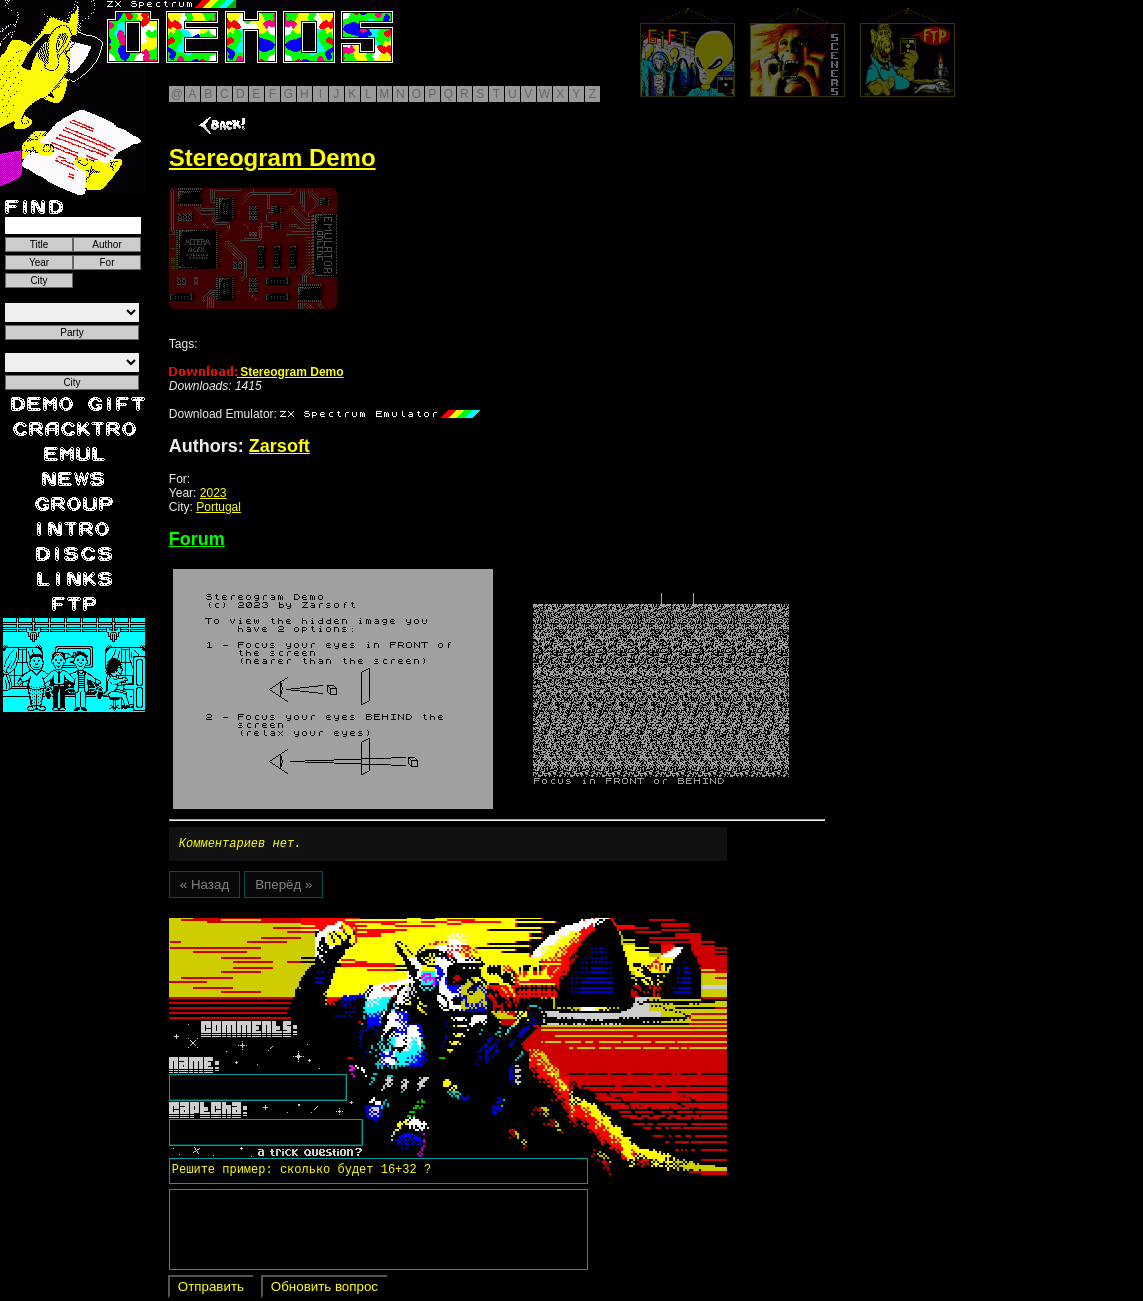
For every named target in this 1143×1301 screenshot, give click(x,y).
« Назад (204, 887)
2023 (213, 493)
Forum (197, 539)
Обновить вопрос (324, 1289)
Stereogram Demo (256, 372)
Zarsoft (279, 446)
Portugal (218, 507)
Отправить (211, 1289)
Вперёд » (283, 887)
